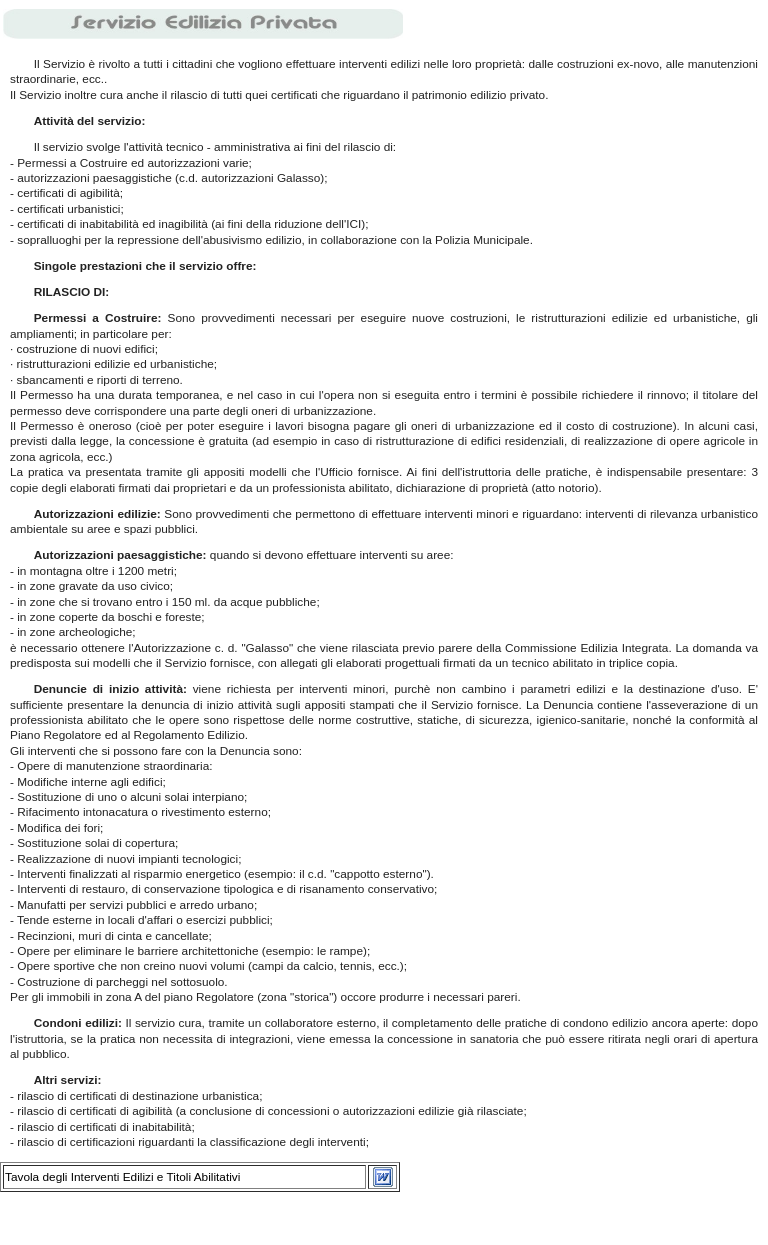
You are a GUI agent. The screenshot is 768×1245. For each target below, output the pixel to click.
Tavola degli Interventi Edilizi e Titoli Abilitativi (122, 1177)
